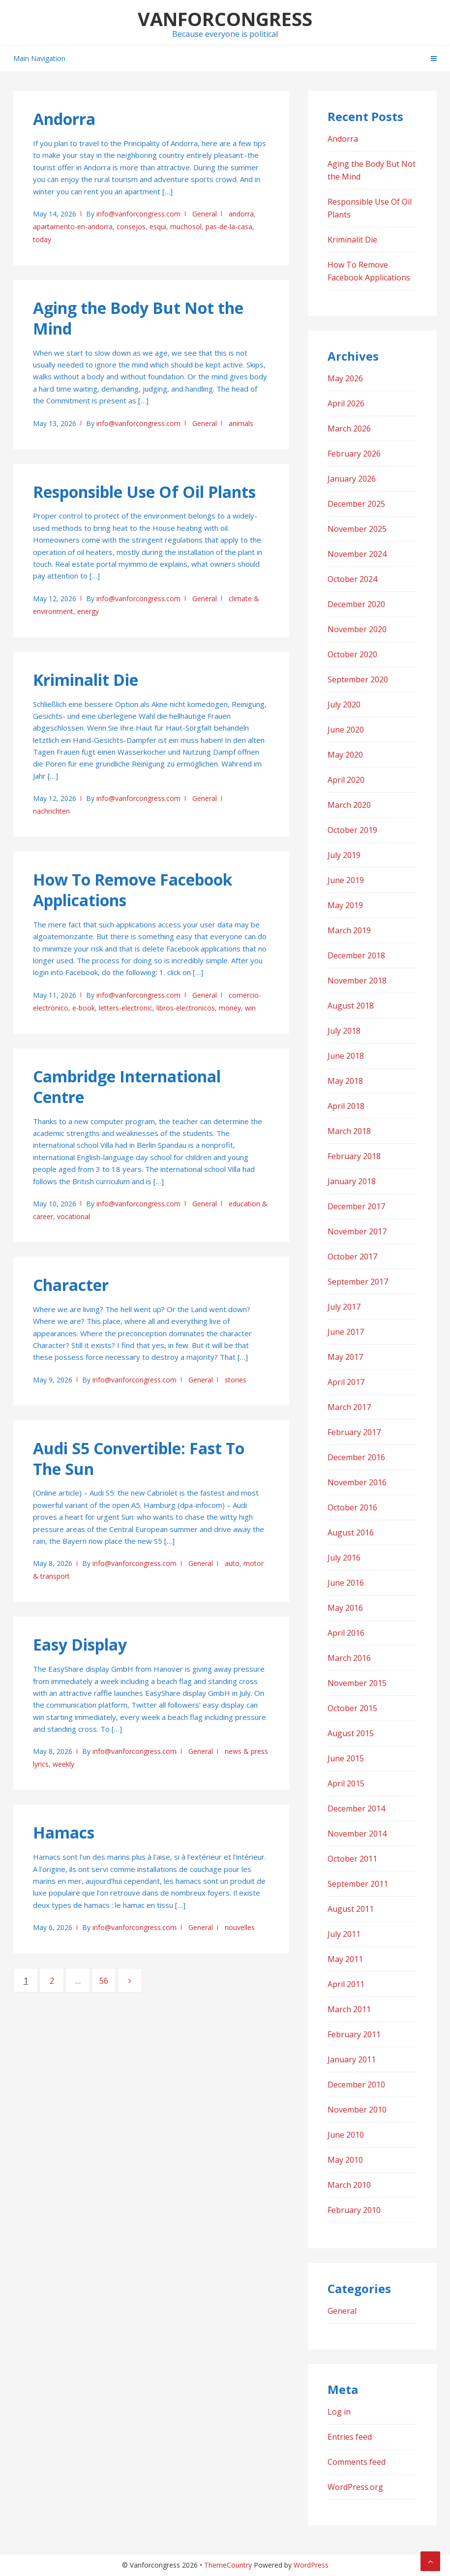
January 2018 (352, 1181)
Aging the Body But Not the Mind (138, 318)
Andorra (64, 118)
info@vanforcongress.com (138, 213)
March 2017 (349, 1407)
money (230, 1007)
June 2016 (346, 1582)
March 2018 (349, 1131)
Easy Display (80, 1644)
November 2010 (357, 2109)
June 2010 (346, 2134)
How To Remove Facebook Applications (132, 890)
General (204, 213)
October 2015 (352, 1708)
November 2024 (357, 554)
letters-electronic (125, 1007)
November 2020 (357, 629)
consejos (131, 226)
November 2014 (357, 1833)
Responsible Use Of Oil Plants (144, 491)
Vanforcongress (225, 18)
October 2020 (352, 654)
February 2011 (354, 2034)
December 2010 (356, 2084)
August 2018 (351, 1005)
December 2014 (356, 1808)
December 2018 (356, 955)
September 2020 (358, 679)
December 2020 (356, 604)
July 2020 (344, 704)
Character (71, 1284)
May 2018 (345, 1080)
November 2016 (357, 1482)
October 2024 (352, 579)
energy (88, 611)
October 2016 (352, 1507)
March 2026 (349, 428)
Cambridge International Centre (127, 1086)
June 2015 (346, 1758)
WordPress (311, 2565)
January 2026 (352, 478)
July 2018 (344, 1030)
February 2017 (354, 1432)
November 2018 (357, 980)
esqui (158, 226)
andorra (241, 213)
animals (241, 423)
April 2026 (346, 403)
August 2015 (351, 1733)
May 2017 (345, 1356)
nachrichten (51, 811)
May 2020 (345, 754)
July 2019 (344, 855)
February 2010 (354, 2210)
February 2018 (354, 1156)
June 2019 (346, 880)
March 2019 (349, 930)
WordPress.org (355, 2487)
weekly (63, 1764)
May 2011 (345, 1959)
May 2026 (345, 378)
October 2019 (352, 830)
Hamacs (63, 1832)
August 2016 (351, 1532)
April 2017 (346, 1382)
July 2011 (344, 1934)
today (42, 239)
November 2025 (357, 528)
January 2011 (352, 2059)
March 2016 (349, 1658)
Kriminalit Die (85, 679)
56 (107, 1980)
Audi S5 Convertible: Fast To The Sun (138, 1458)
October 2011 (352, 1858)
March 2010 (349, 2184)
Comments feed (357, 2461)
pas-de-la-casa (229, 226)
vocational (73, 1216)
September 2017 (358, 1281)
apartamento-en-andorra (73, 226)
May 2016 (345, 1607)
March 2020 (349, 804)
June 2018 (346, 1055)
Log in (339, 2411)
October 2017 (352, 1256)
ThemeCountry (228, 2565)
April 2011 (346, 1984)
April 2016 (346, 1632)
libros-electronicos (185, 1007)
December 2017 (356, 1206)
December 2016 (356, 1457)
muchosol (186, 226)
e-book (83, 1007)
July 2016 (344, 1557)
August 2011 (351, 1908)
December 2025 (356, 503)
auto (232, 1563)
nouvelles (240, 1927)
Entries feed (350, 2436)
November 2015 (357, 1683)
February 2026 (354, 453)
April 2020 (346, 779)
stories (235, 1379)
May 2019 (345, 905)
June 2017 (346, 1331)
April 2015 (346, 1783)
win (250, 1007)
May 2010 (345, 2159)
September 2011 (358, 1883)
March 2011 (349, 2009)
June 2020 (346, 729)
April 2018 (346, 1106)
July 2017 (344, 1306)
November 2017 (357, 1231)
